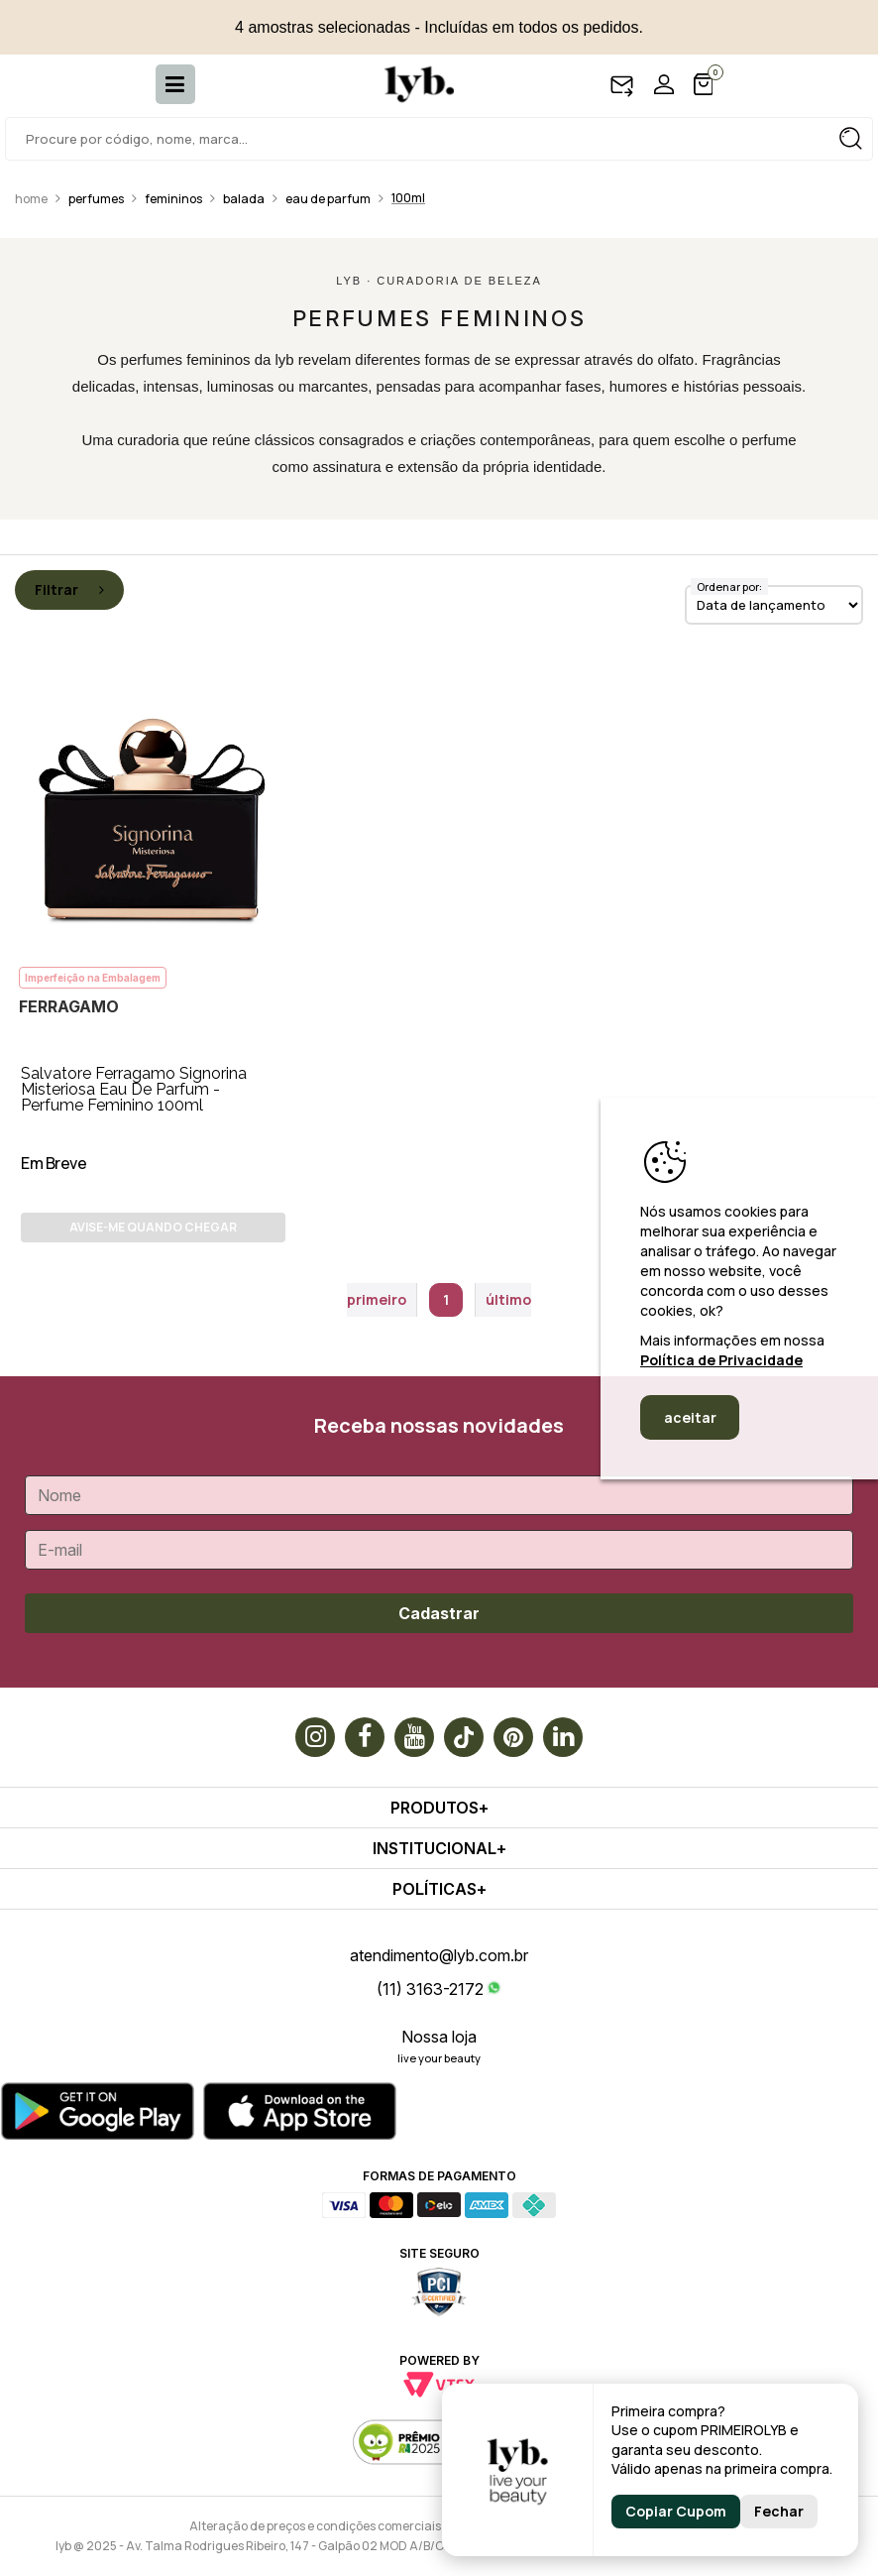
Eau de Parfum (328, 198)
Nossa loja (439, 2037)
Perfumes (96, 198)
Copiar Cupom (675, 2511)
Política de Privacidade (721, 1359)
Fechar (779, 2511)
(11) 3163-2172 (430, 1989)
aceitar (690, 1417)
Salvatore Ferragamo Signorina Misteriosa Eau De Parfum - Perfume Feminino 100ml (134, 1089)
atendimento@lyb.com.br (439, 1955)
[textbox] (439, 139)
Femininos (173, 198)
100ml (408, 197)
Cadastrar (439, 1613)
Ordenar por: (729, 586)
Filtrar (69, 589)
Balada (244, 198)
